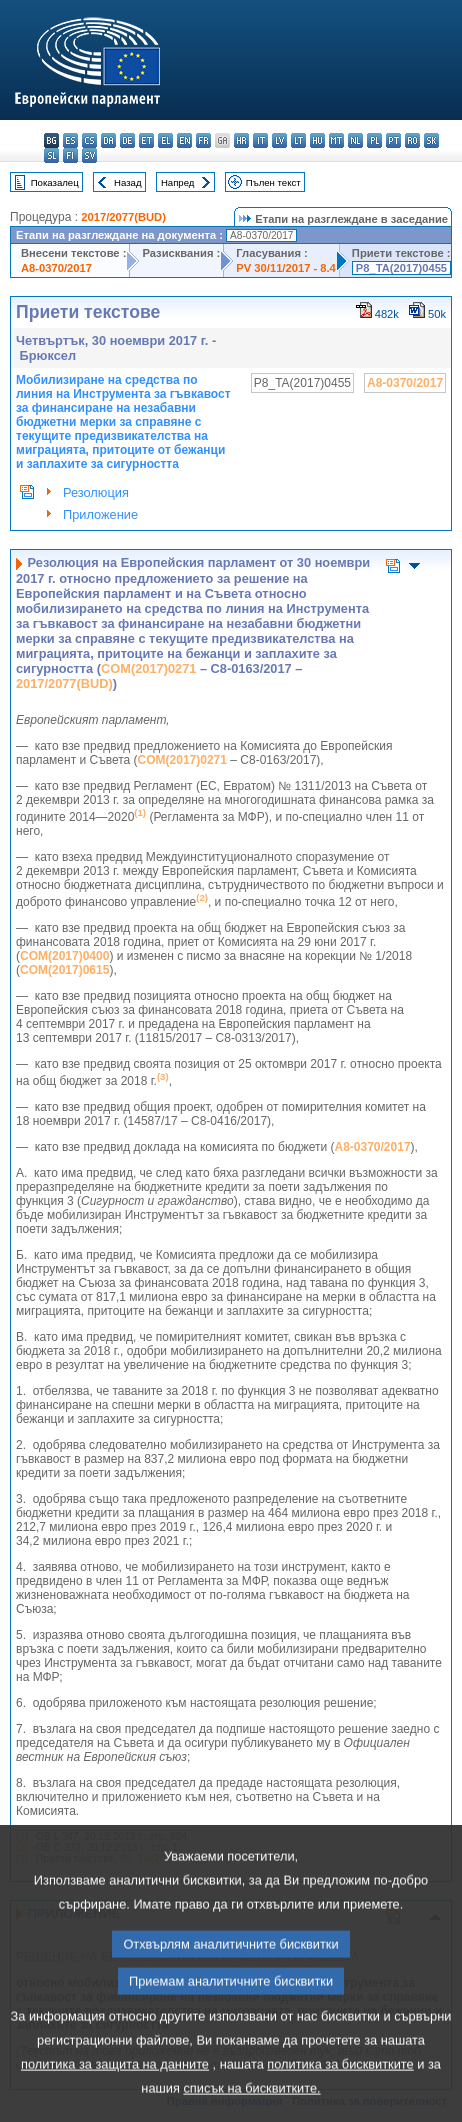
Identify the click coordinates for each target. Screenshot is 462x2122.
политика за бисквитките (340, 2100)
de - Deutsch (127, 140)
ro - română (412, 140)
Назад (128, 182)
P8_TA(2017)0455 (401, 268)
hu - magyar (317, 140)
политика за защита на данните (115, 2100)
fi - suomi (70, 155)
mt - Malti (336, 140)
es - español (70, 140)
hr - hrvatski (241, 140)
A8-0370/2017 (56, 268)
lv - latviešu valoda (279, 140)
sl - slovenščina (51, 155)
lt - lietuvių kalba (298, 140)
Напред (178, 182)
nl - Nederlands (355, 140)
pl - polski (374, 140)
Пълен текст (273, 182)
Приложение (100, 514)
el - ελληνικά (165, 140)
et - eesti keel (146, 140)
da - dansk (108, 140)
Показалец (55, 182)
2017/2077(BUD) (123, 217)
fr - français (203, 140)
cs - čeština (89, 140)
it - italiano (260, 140)
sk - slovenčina (431, 140)
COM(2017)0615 (64, 970)
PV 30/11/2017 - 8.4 (286, 268)
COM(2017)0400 (64, 956)
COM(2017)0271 (148, 668)
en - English (184, 140)
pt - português (393, 140)
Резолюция (96, 492)
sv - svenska (89, 155)
